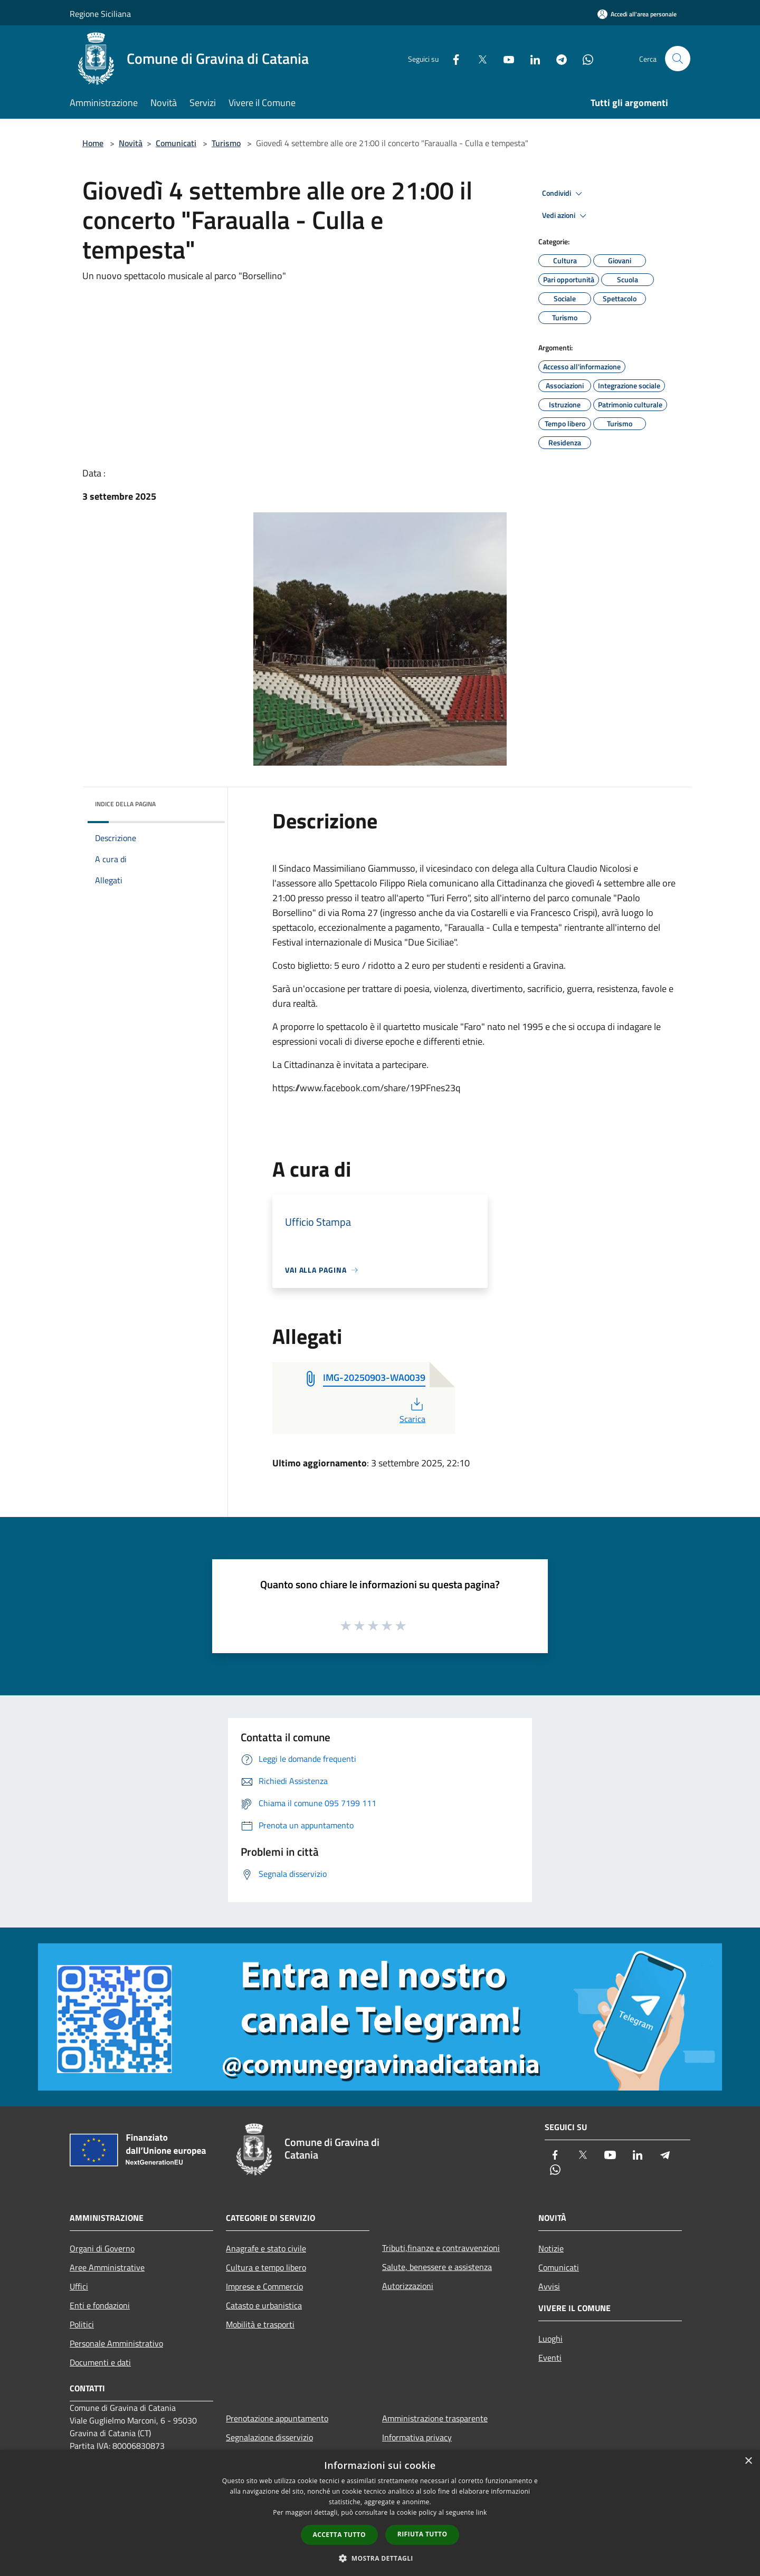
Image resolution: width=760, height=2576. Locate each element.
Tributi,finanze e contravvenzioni (441, 2247)
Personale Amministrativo (116, 2343)
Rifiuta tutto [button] (422, 2534)
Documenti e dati (100, 2362)
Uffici (79, 2286)
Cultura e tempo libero (266, 2267)
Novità (130, 143)
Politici (82, 2324)
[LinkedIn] (531, 58)
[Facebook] (451, 58)
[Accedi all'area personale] (637, 14)
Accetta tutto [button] (339, 2534)
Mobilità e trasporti (260, 2324)
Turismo (226, 143)
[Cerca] (677, 58)
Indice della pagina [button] (125, 804)
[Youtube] (504, 58)
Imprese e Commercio (264, 2286)
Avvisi (549, 2286)
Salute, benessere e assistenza (437, 2266)
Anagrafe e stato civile (266, 2248)
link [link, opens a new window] (481, 2512)
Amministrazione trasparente (435, 2418)
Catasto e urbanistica (264, 2305)
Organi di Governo (102, 2248)
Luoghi (550, 2338)
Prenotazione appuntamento (277, 2418)
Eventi (550, 2357)
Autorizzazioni (407, 2285)
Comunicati (176, 143)
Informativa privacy (417, 2437)
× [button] (748, 2461)
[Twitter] (478, 58)
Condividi (563, 193)
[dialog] (380, 2513)
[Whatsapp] (583, 58)
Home (92, 143)
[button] (380, 2558)
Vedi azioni (566, 215)
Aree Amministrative (107, 2267)
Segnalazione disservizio (269, 2437)
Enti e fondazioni (100, 2305)
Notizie (551, 2248)
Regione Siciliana (100, 13)
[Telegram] (557, 58)
